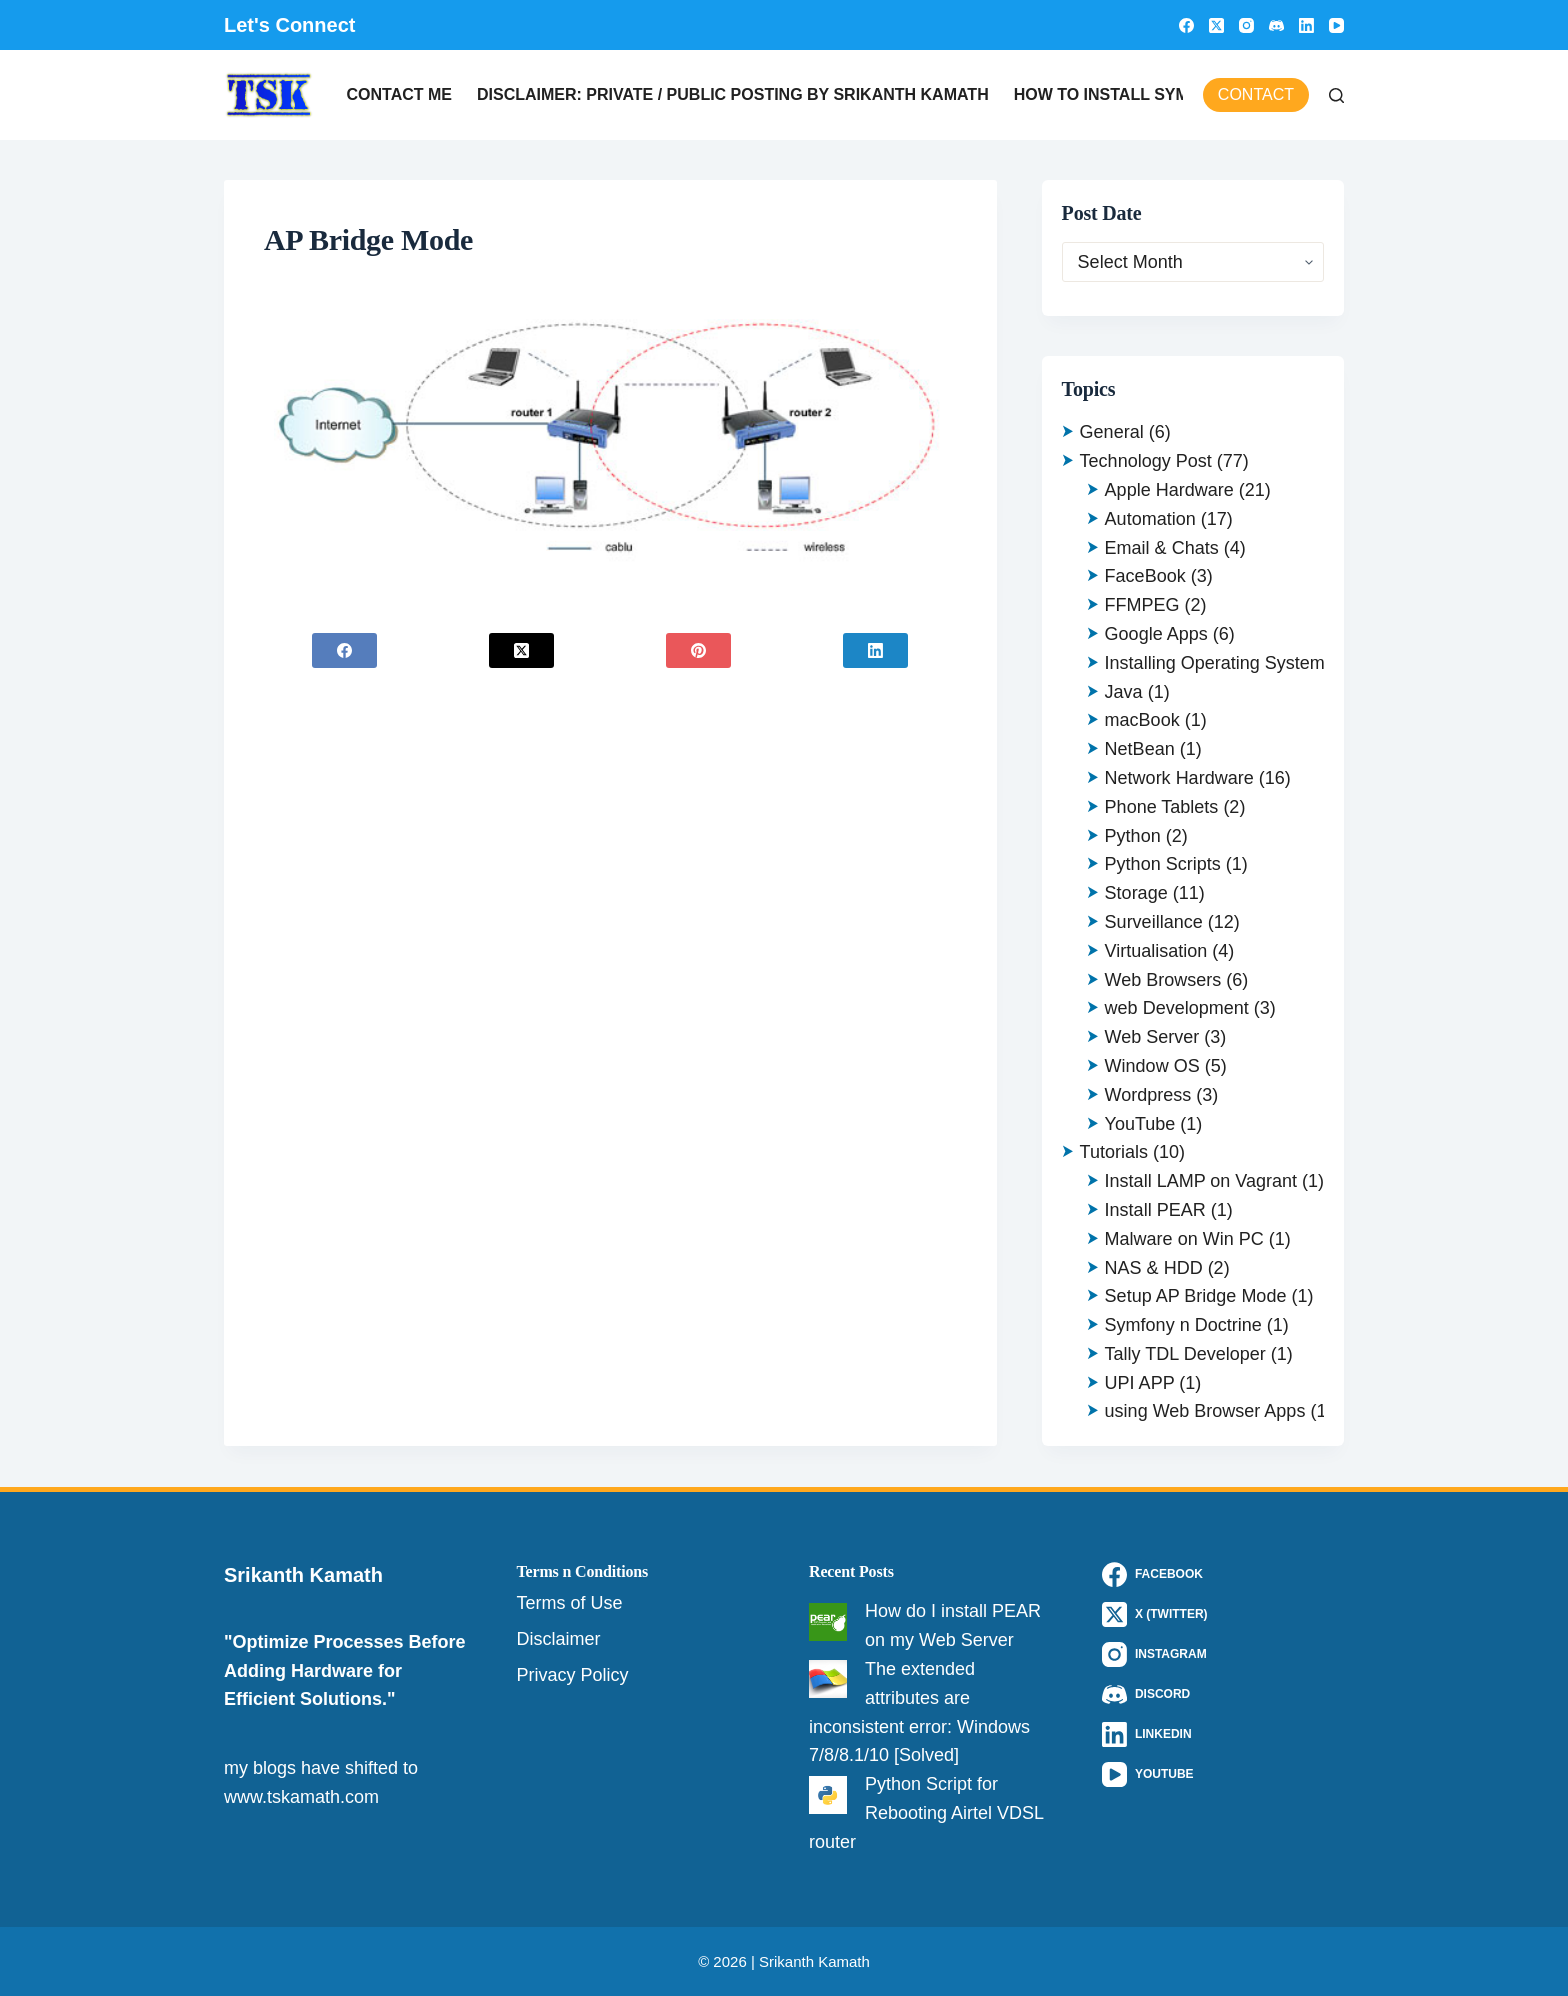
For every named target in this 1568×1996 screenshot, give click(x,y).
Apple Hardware (1169, 490)
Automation (1150, 519)
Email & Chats (1162, 548)
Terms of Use (570, 1603)
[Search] (1336, 95)
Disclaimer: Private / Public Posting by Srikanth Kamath (733, 94)
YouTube (1140, 1124)
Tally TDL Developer (1185, 1354)
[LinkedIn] (1306, 25)
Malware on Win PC (1184, 1239)
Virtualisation (1156, 951)
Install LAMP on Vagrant (1201, 1181)
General (1112, 432)
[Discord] (1276, 25)
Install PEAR (1155, 1210)
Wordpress (1148, 1095)
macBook (1142, 720)
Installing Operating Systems (1219, 663)
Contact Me (399, 94)
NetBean (1140, 749)
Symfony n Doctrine (1183, 1325)
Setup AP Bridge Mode (1196, 1296)
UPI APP (1140, 1383)
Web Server (1152, 1037)
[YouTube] (1336, 25)
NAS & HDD (1154, 1268)
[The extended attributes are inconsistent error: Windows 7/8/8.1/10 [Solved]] (828, 1679)
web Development (1177, 1008)
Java (1124, 692)
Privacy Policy (573, 1675)
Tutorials (1114, 1152)
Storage (1136, 893)
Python (1133, 836)
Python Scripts (1163, 864)
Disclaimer (559, 1639)
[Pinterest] (699, 650)
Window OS (1152, 1066)
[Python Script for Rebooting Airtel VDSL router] (828, 1795)
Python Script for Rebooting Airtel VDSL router (926, 1813)
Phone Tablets (1162, 807)
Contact (1256, 94)
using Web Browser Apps (1205, 1411)
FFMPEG (1142, 605)
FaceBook (1145, 576)
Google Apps (1156, 634)
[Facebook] (1186, 25)
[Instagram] (1246, 25)
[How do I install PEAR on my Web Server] (828, 1622)
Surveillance (1154, 922)
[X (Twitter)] (1216, 25)
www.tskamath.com (301, 1797)
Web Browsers (1163, 980)
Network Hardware (1179, 778)
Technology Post (1146, 461)
